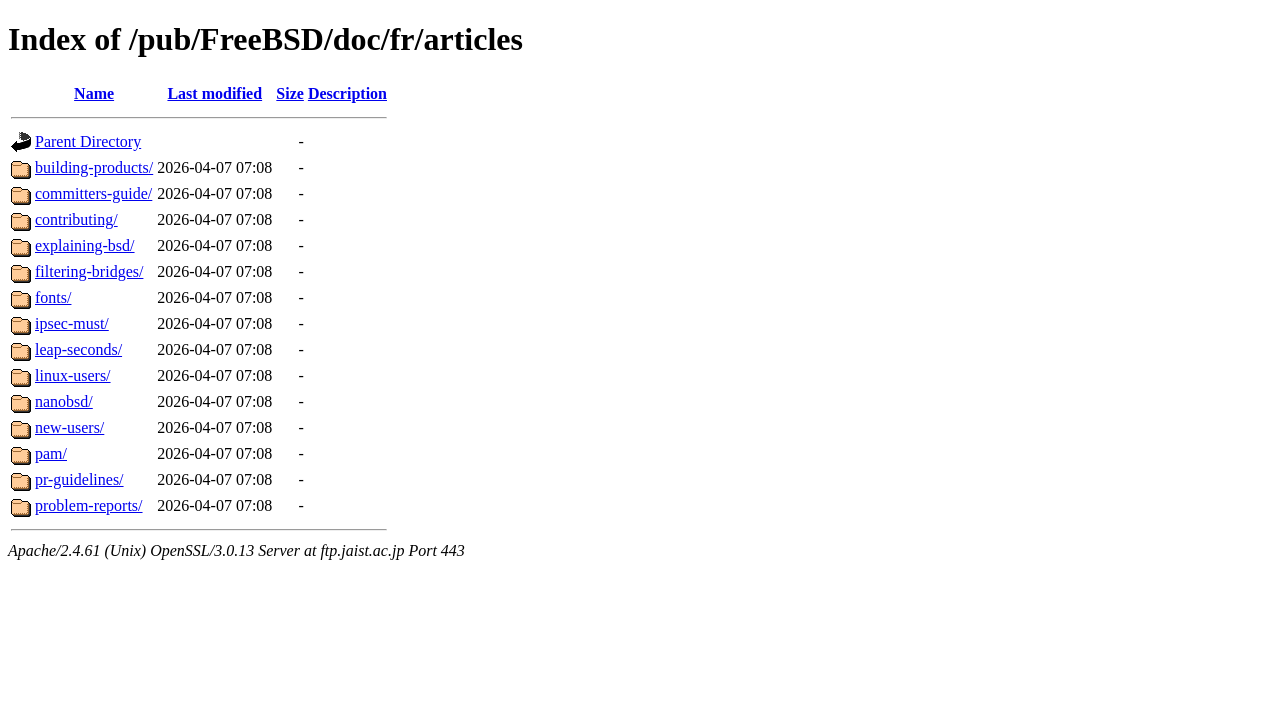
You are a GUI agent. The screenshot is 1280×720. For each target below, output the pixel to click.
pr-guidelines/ (79, 479)
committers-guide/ (93, 193)
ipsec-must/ (72, 323)
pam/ (51, 453)
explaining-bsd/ (85, 245)
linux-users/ (73, 375)
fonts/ (53, 297)
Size (290, 93)
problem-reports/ (89, 505)
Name (94, 93)
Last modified (214, 93)
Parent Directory (88, 141)
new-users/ (69, 427)
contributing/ (76, 219)
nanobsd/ (64, 401)
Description (347, 93)
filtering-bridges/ (89, 271)
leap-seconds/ (78, 349)
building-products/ (94, 167)
